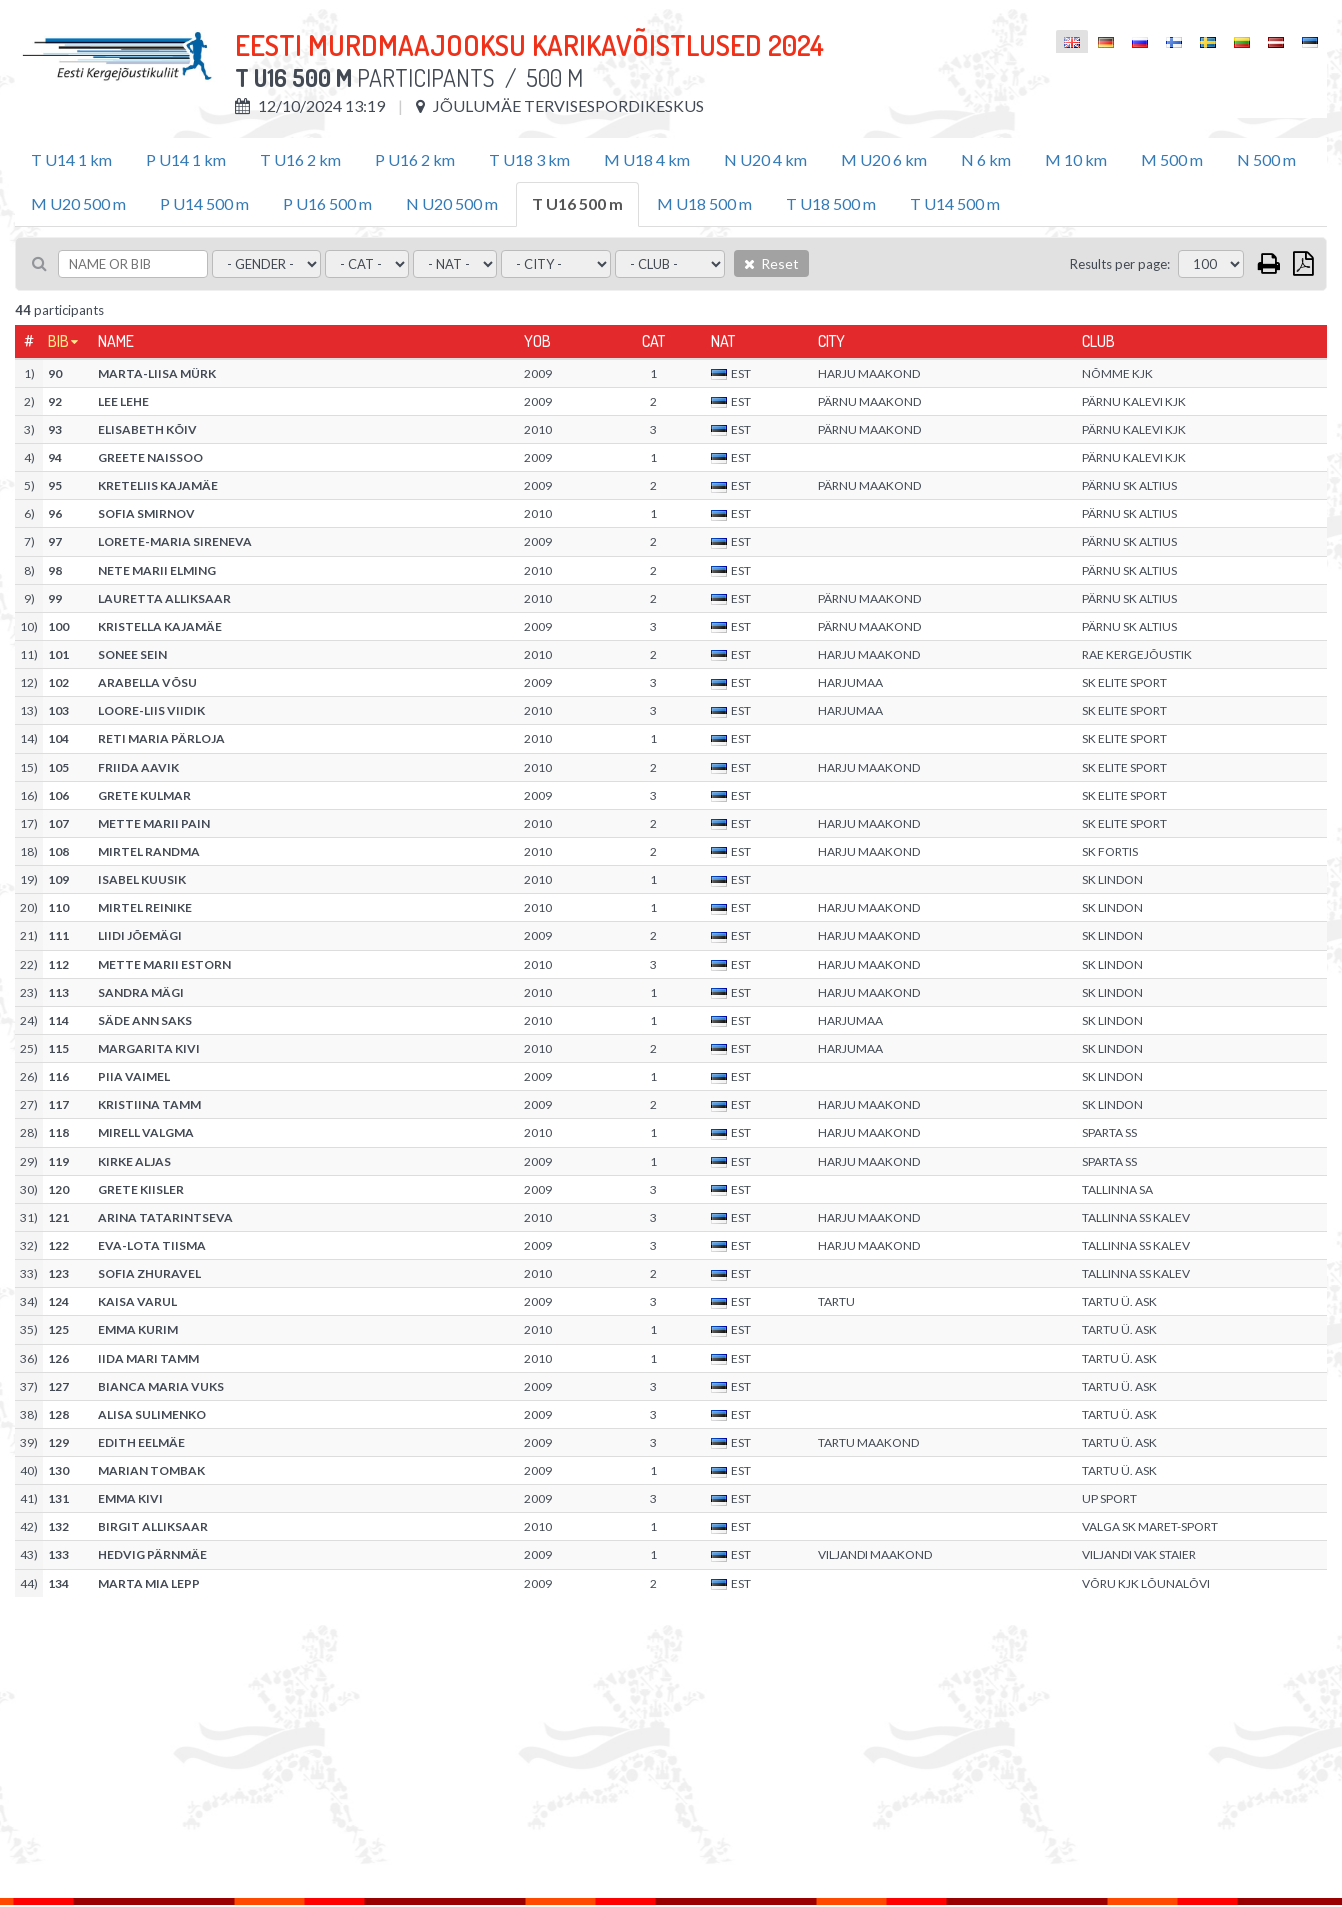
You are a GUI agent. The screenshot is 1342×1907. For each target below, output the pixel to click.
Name (116, 341)
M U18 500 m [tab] (704, 203)
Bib (58, 341)
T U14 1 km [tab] (71, 159)
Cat (653, 341)
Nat (723, 341)
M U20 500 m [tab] (78, 203)
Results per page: (1120, 264)
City (831, 341)
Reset (771, 263)
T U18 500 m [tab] (831, 203)
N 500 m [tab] (1266, 159)
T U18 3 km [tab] (529, 159)
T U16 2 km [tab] (300, 159)
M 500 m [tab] (1172, 159)
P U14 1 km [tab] (186, 159)
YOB (537, 341)
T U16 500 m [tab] (577, 203)
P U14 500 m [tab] (204, 203)
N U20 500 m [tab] (452, 203)
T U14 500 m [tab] (955, 203)
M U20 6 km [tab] (884, 159)
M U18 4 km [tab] (647, 159)
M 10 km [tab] (1076, 159)
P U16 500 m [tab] (327, 203)
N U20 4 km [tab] (765, 159)
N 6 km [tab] (986, 159)
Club (1098, 341)
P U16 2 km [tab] (415, 159)
